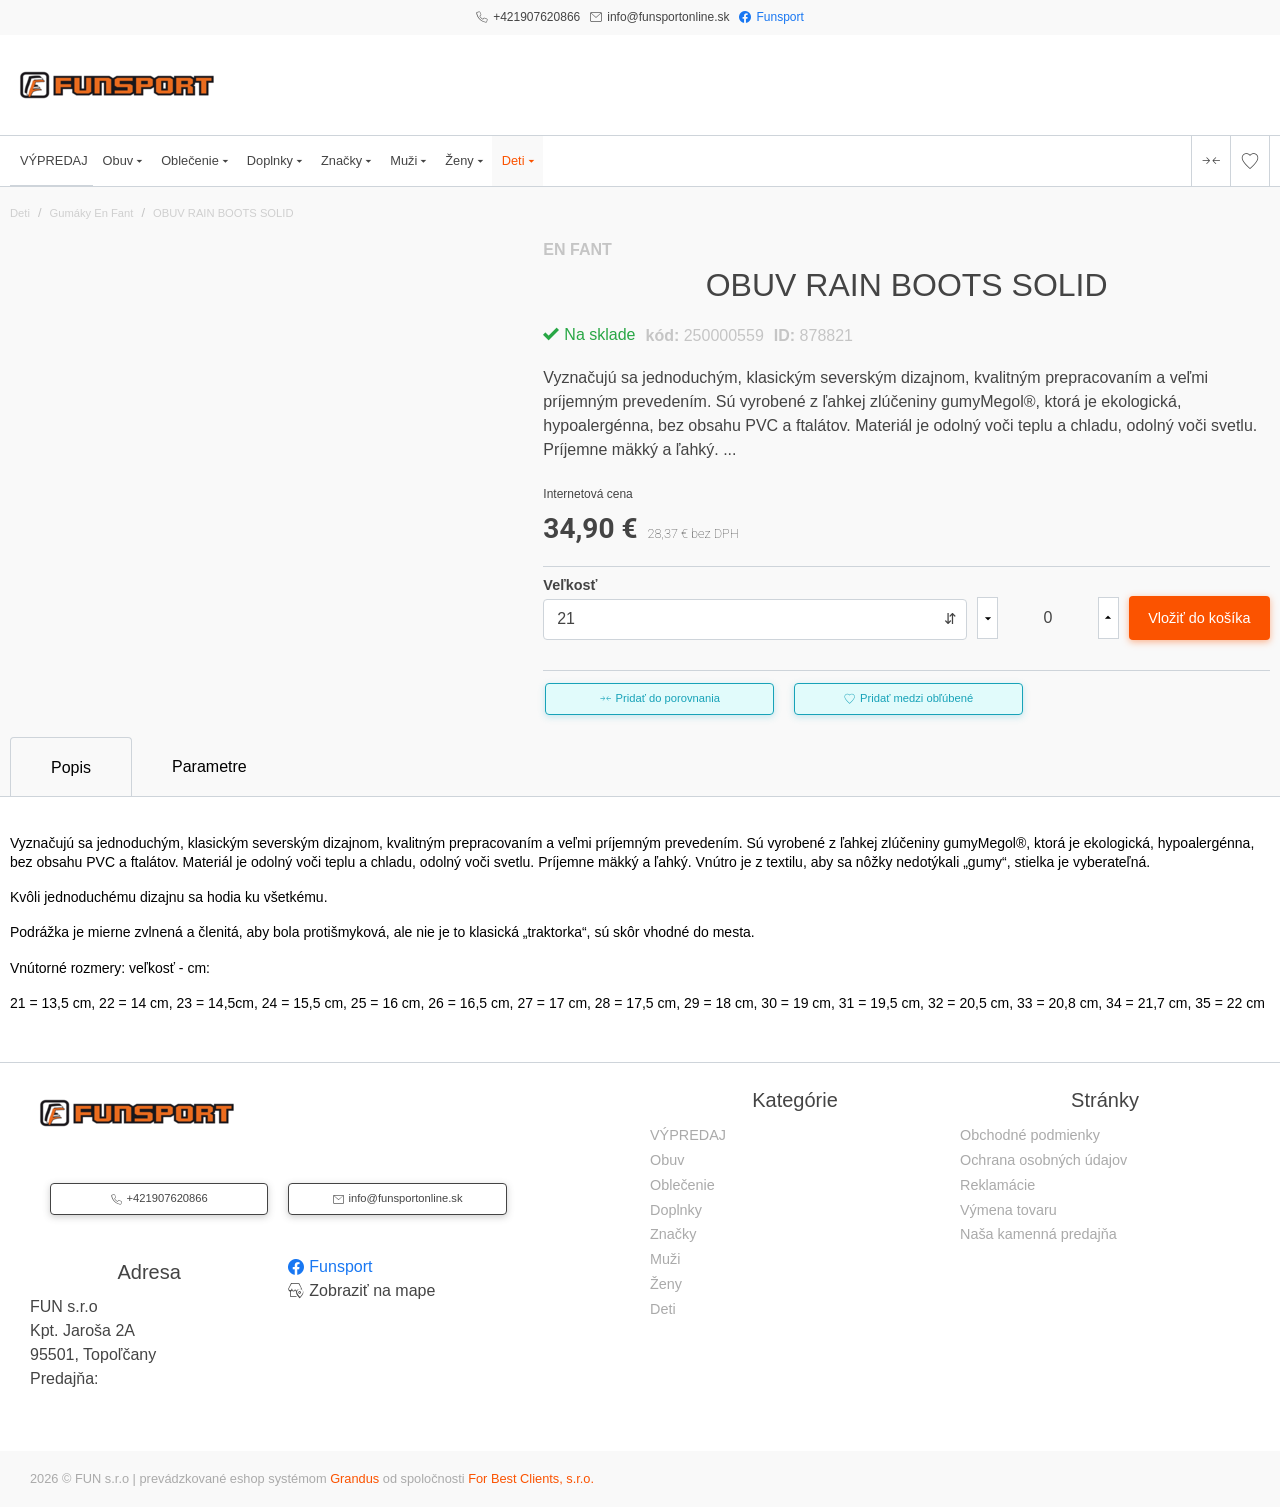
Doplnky (276, 160)
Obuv (125, 160)
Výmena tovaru (1008, 1210)
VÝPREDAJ (54, 160)
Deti (520, 160)
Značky (348, 160)
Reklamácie (997, 1185)
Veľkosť (570, 585)
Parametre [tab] (209, 766)
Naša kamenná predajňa (1038, 1234)
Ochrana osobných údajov (1043, 1160)
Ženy (465, 160)
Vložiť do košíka (1199, 618)
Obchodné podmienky (1030, 1135)
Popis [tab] (71, 767)
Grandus (354, 1478)
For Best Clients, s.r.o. (531, 1478)
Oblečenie (196, 160)
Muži (410, 160)
